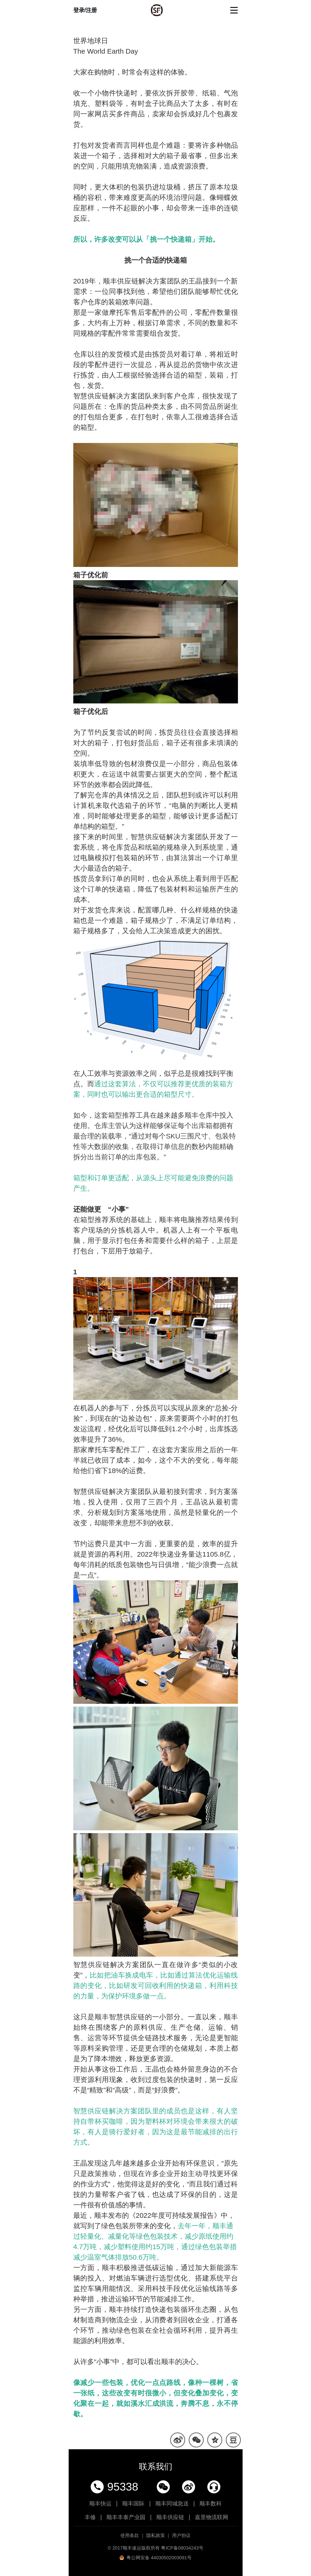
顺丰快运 (100, 2503)
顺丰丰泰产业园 (125, 2517)
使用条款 (129, 2535)
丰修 (90, 2517)
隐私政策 (155, 2535)
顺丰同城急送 (172, 2503)
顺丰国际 (133, 2503)
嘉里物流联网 (211, 2517)
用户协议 (181, 2535)
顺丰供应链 (170, 2517)
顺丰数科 (210, 2503)
